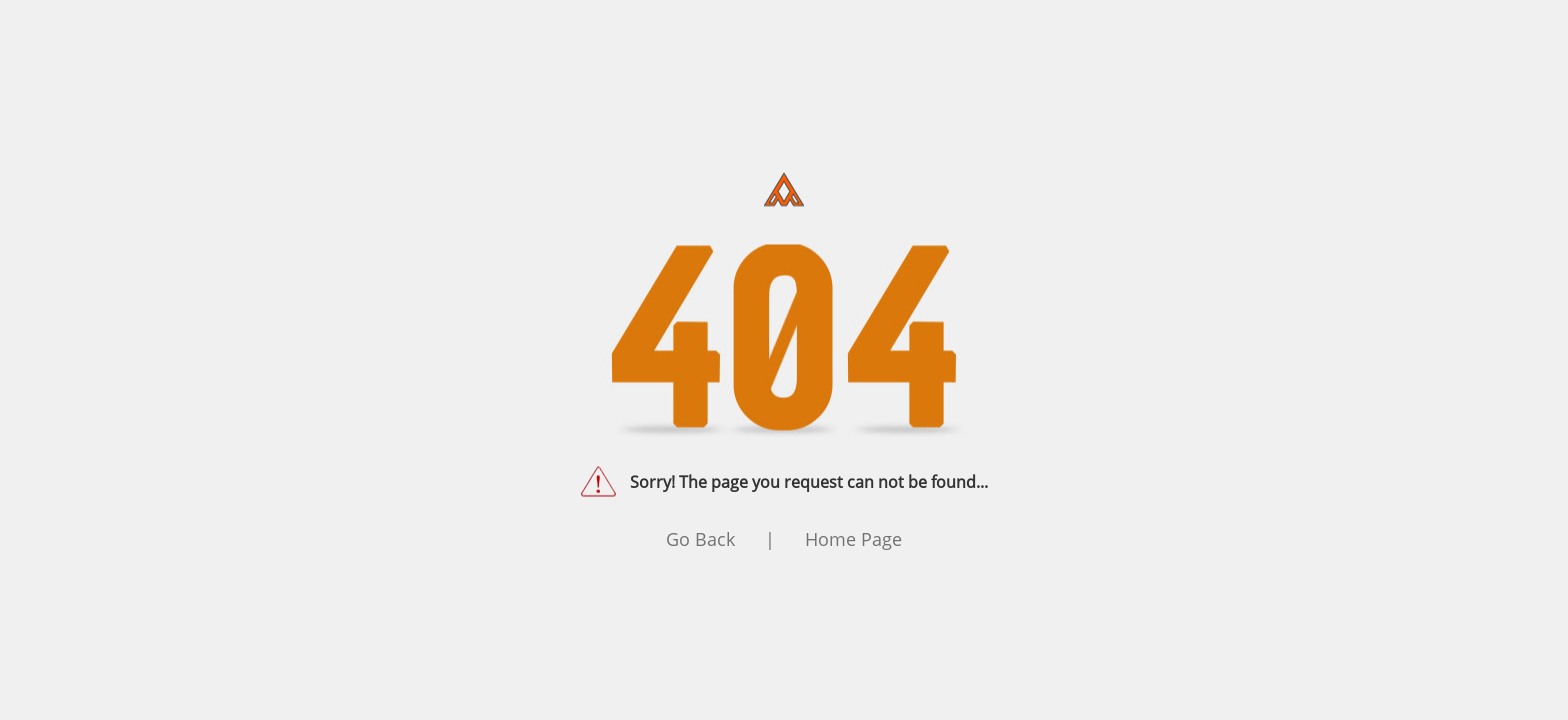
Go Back (700, 539)
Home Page (853, 539)
